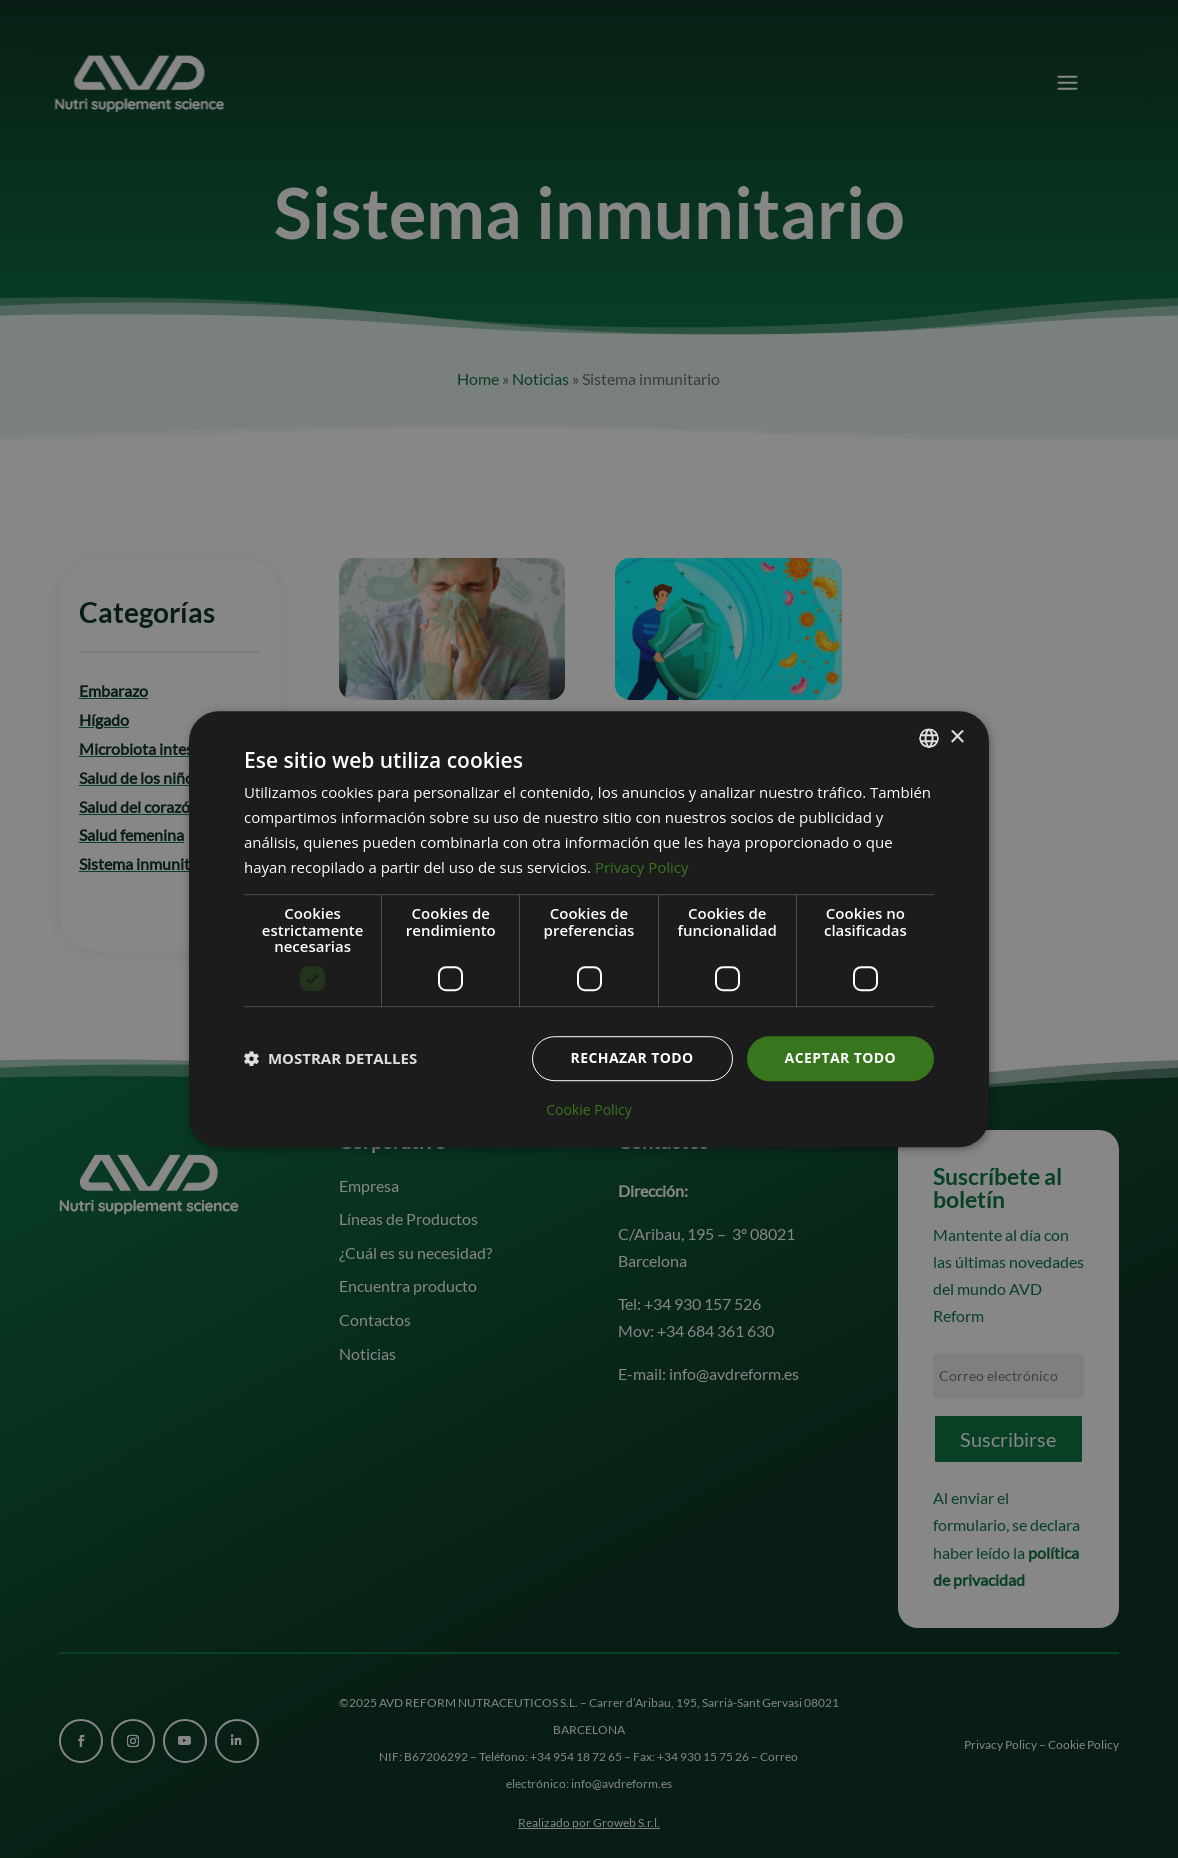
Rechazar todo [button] (632, 1057)
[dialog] (589, 929)
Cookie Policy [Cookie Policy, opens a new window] (589, 1110)
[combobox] (929, 738)
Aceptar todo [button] (840, 1057)
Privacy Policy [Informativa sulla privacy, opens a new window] (642, 867)
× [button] (956, 737)
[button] (330, 1058)
